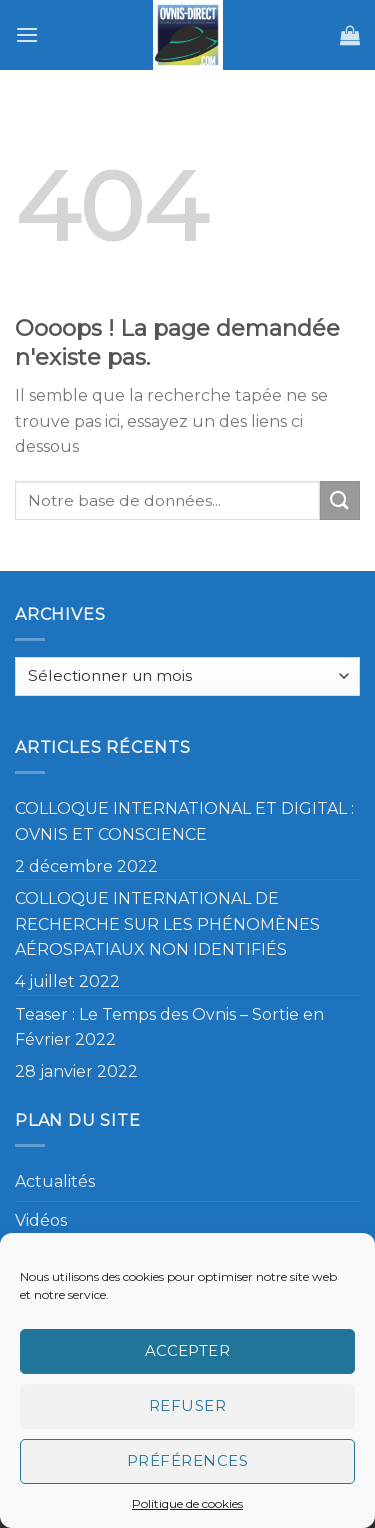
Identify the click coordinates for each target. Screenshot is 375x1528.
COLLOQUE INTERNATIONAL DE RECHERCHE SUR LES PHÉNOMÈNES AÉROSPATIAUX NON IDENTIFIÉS (167, 924)
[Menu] (27, 34)
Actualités (55, 1181)
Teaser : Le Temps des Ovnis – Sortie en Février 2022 (169, 1027)
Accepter (188, 1350)
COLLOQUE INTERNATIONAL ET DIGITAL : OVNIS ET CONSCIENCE (184, 821)
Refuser (187, 1405)
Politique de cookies (187, 1503)
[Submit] (340, 500)
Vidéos (41, 1220)
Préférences (187, 1460)
